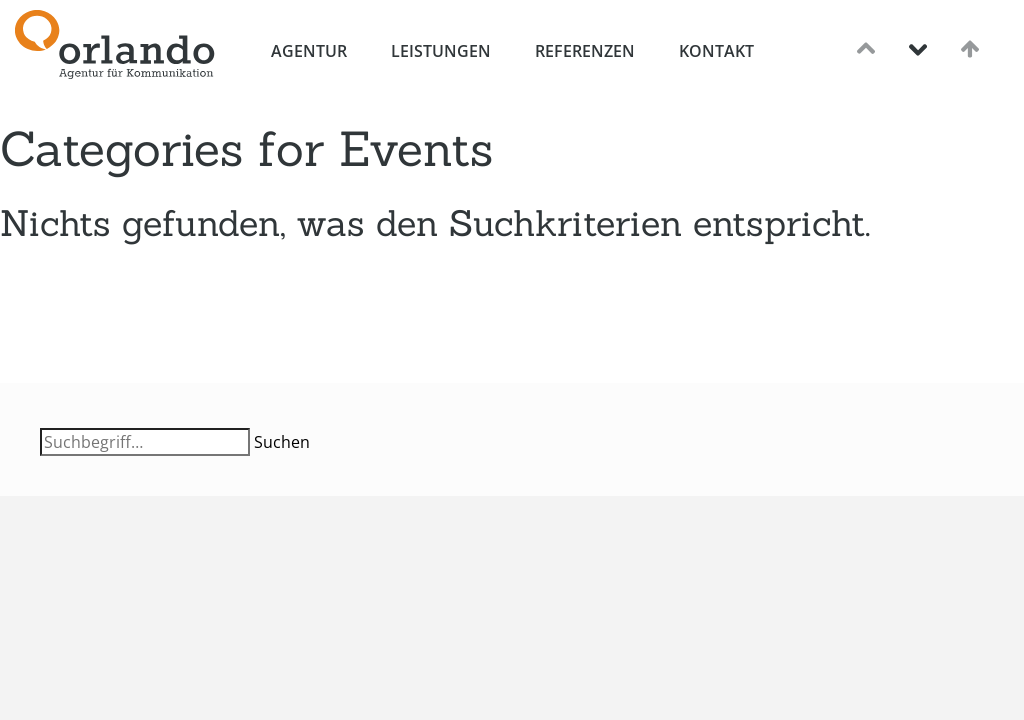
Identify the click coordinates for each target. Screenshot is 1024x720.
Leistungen (441, 51)
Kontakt (716, 51)
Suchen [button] (282, 442)
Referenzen (585, 51)
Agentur (309, 51)
